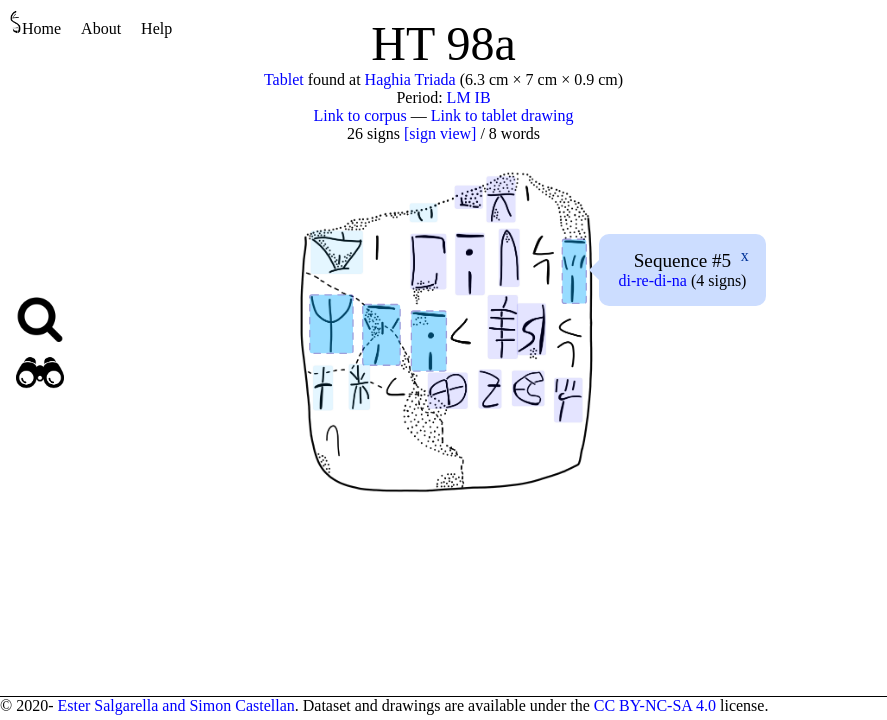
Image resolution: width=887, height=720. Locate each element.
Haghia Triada (410, 79)
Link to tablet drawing (502, 115)
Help (156, 28)
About (101, 28)
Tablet (284, 79)
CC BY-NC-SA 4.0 (655, 705)
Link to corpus (360, 115)
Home (35, 23)
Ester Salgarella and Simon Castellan (175, 705)
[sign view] (440, 133)
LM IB (469, 97)
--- (652, 280)
